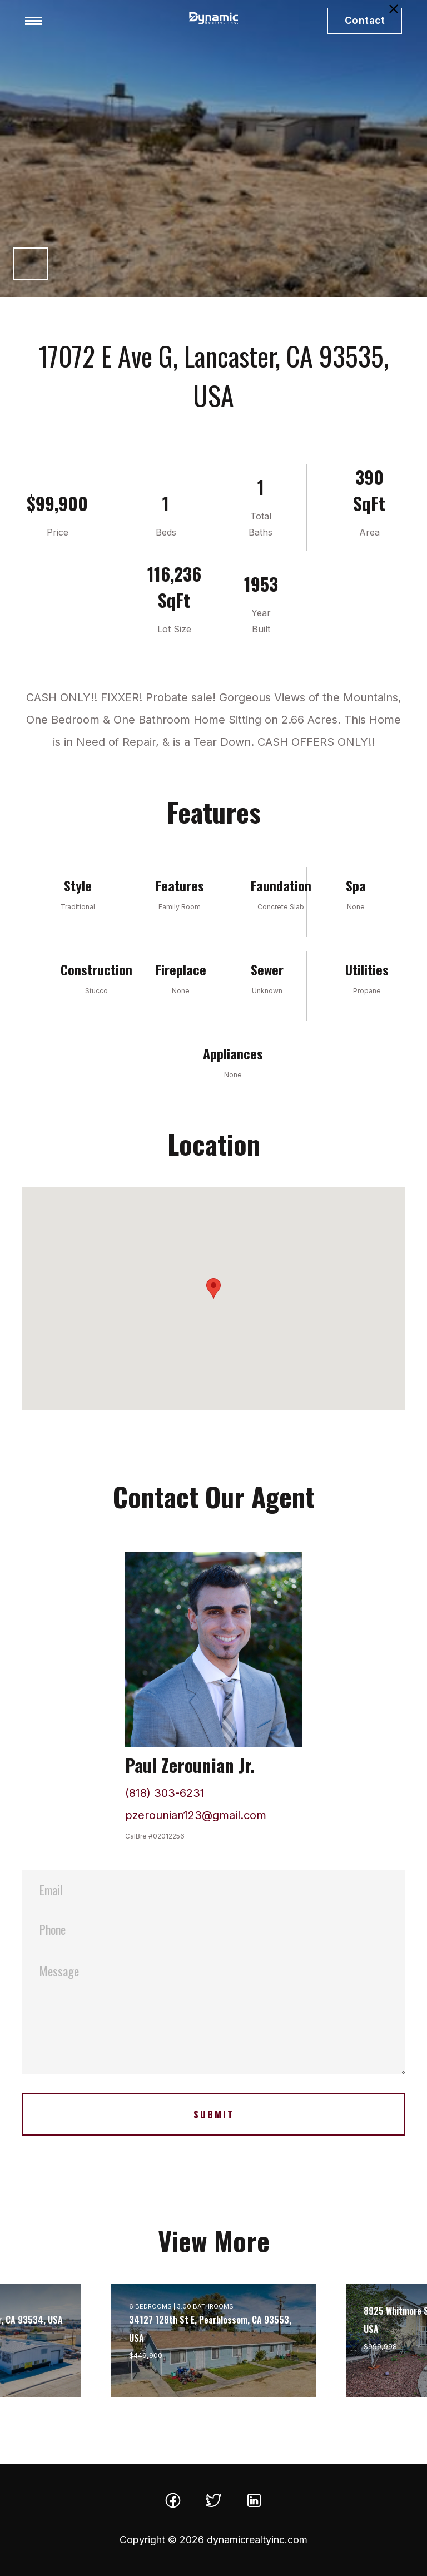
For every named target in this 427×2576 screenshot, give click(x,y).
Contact (365, 20)
